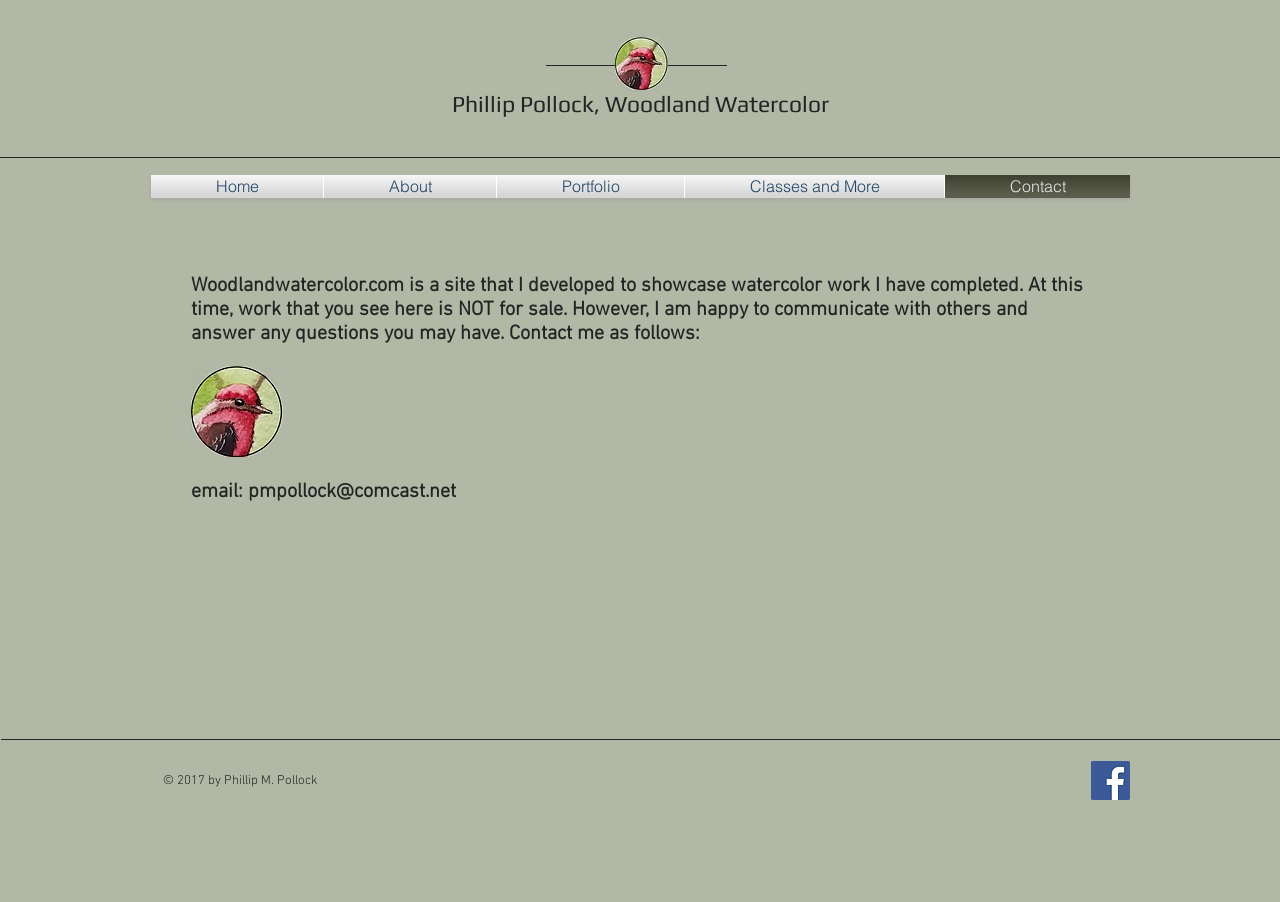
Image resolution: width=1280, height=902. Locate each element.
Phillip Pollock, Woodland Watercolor (640, 103)
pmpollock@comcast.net (352, 492)
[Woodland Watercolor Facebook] (1110, 780)
